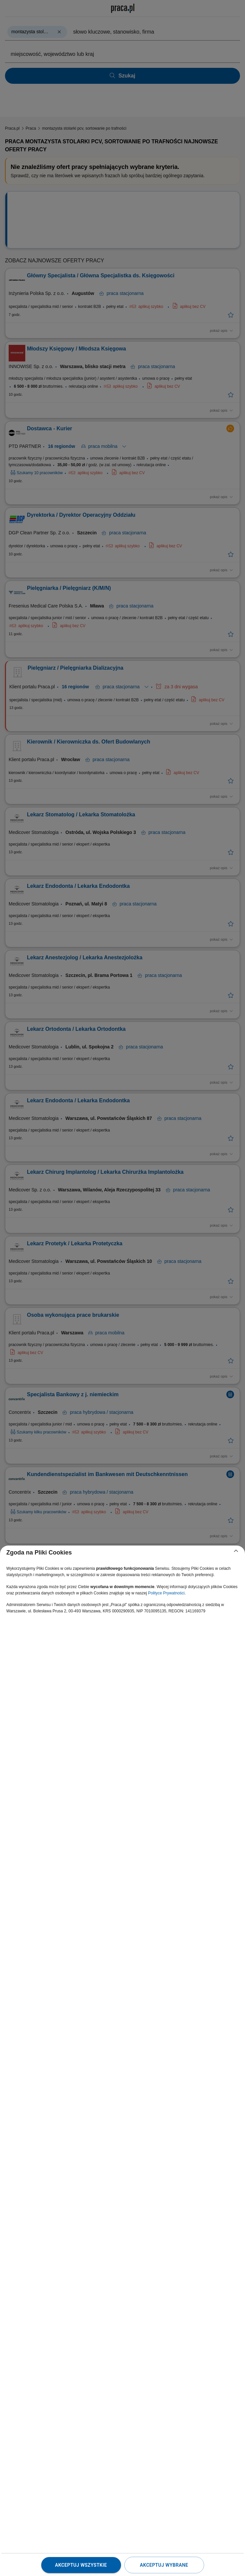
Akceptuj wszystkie (81, 2565)
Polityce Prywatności (166, 1593)
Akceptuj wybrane (164, 2565)
